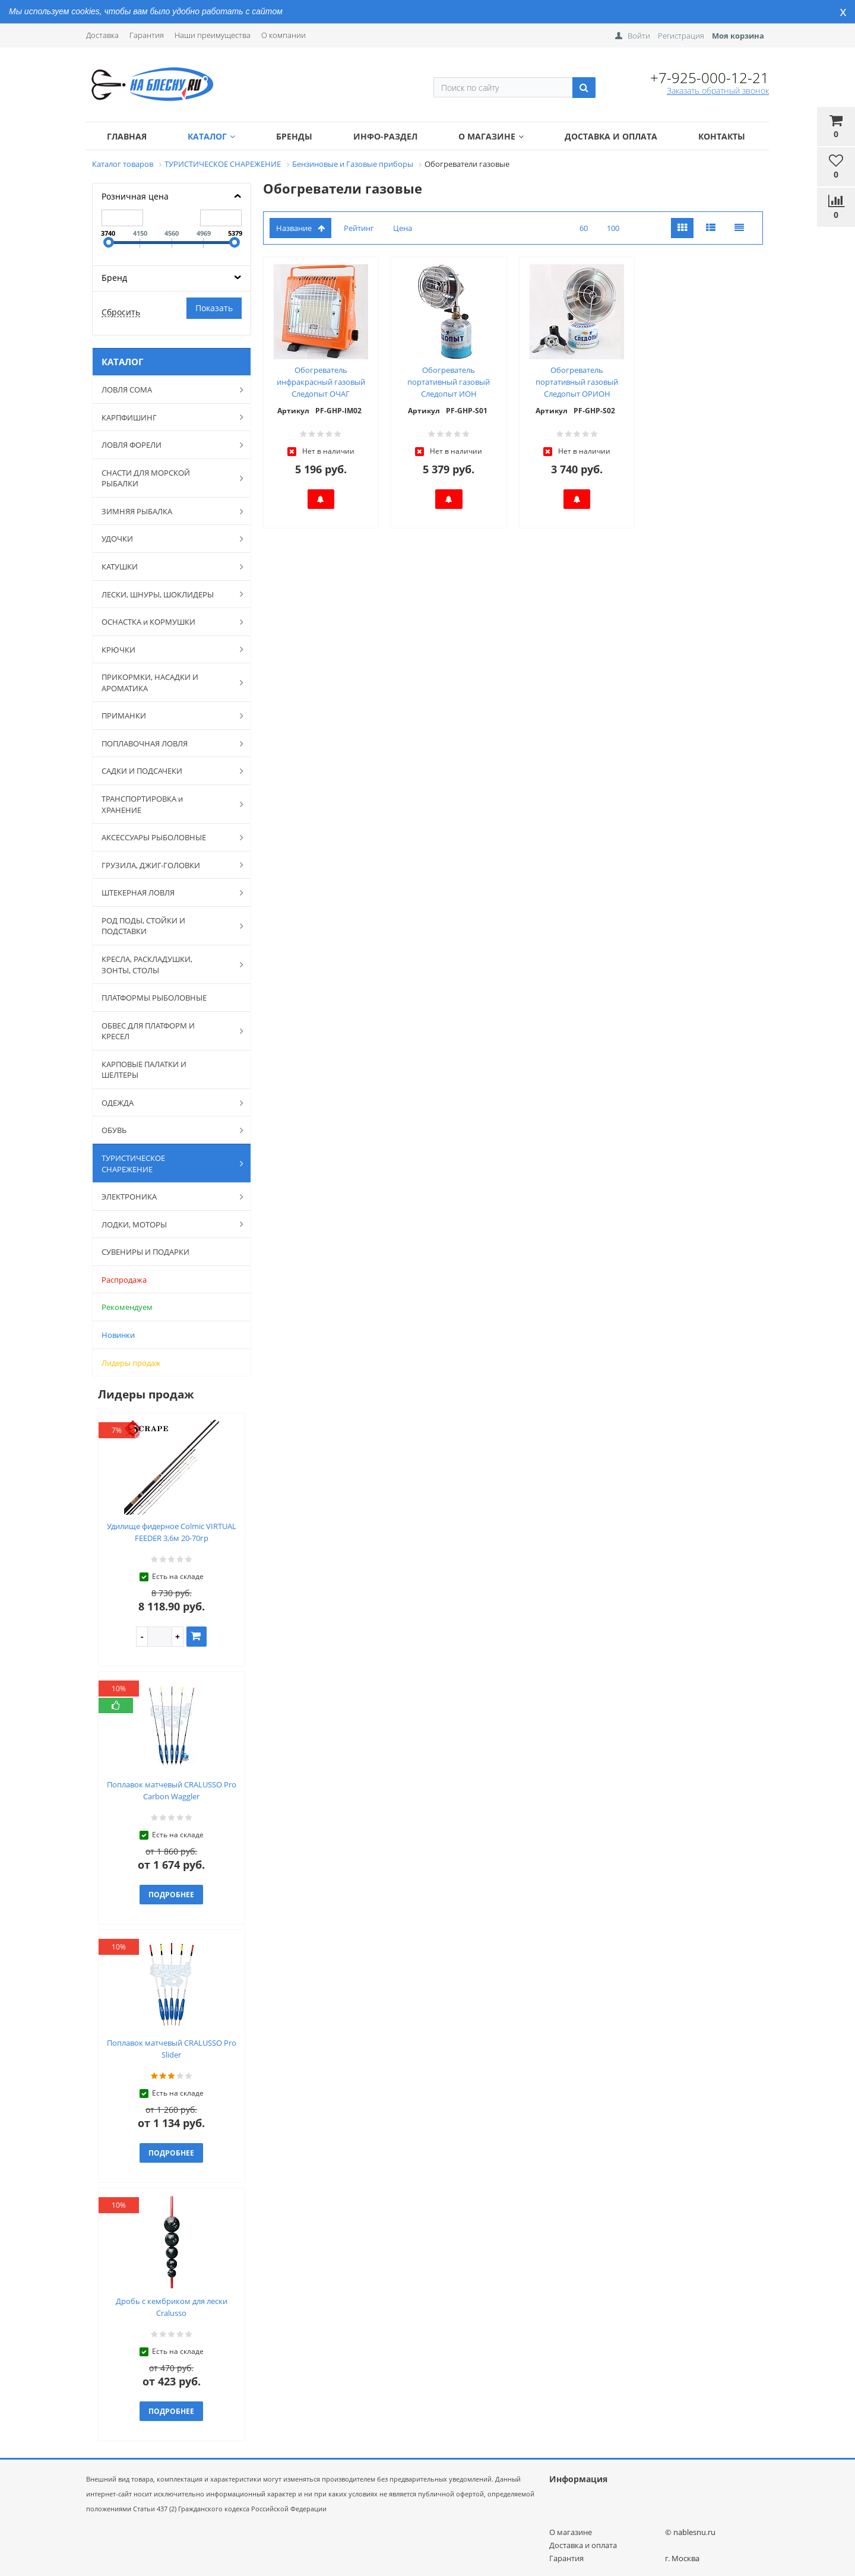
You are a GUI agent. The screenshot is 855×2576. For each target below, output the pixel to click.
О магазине (491, 136)
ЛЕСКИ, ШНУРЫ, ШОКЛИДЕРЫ (166, 594)
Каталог (211, 136)
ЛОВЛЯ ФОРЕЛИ (166, 445)
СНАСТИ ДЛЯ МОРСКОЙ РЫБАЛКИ (166, 478)
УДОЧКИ (166, 539)
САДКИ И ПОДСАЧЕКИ (166, 771)
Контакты (721, 136)
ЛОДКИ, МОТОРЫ (166, 1224)
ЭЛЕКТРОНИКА (166, 1196)
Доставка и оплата (611, 136)
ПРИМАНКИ (166, 715)
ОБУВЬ (166, 1130)
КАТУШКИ (166, 566)
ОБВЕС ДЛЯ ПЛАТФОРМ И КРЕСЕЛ (166, 1031)
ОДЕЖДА (166, 1103)
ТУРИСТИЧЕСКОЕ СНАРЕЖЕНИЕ (166, 1164)
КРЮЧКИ (166, 649)
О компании (283, 35)
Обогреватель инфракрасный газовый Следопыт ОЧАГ (321, 382)
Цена (402, 228)
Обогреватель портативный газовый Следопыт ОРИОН (577, 382)
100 (613, 228)
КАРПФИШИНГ (166, 417)
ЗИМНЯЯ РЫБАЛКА (166, 511)
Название (300, 228)
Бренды (294, 136)
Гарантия (146, 35)
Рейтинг (359, 228)
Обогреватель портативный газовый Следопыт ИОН (448, 382)
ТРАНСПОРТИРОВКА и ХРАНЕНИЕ (166, 804)
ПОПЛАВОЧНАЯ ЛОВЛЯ (166, 743)
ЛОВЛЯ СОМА (166, 389)
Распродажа (124, 1279)
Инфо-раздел (385, 136)
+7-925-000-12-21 (709, 77)
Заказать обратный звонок (718, 90)
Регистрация (681, 35)
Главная (127, 136)
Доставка (102, 35)
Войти (639, 35)
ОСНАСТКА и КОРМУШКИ (166, 622)
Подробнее (171, 1895)
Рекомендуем (127, 1307)
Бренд (114, 277)
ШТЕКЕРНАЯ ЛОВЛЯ (166, 892)
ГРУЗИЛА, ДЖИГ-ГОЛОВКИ (166, 865)
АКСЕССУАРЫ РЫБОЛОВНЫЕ (166, 837)
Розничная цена (135, 196)
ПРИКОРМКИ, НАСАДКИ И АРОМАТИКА (166, 683)
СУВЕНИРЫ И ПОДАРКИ (145, 1251)
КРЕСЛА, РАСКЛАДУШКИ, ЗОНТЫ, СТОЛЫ (166, 965)
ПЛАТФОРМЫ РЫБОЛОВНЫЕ (154, 997)
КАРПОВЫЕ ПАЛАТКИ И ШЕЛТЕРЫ (144, 1070)
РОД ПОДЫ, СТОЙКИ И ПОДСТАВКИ (166, 926)
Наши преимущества (213, 35)
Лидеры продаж (131, 1362)
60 (584, 228)
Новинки (118, 1335)
